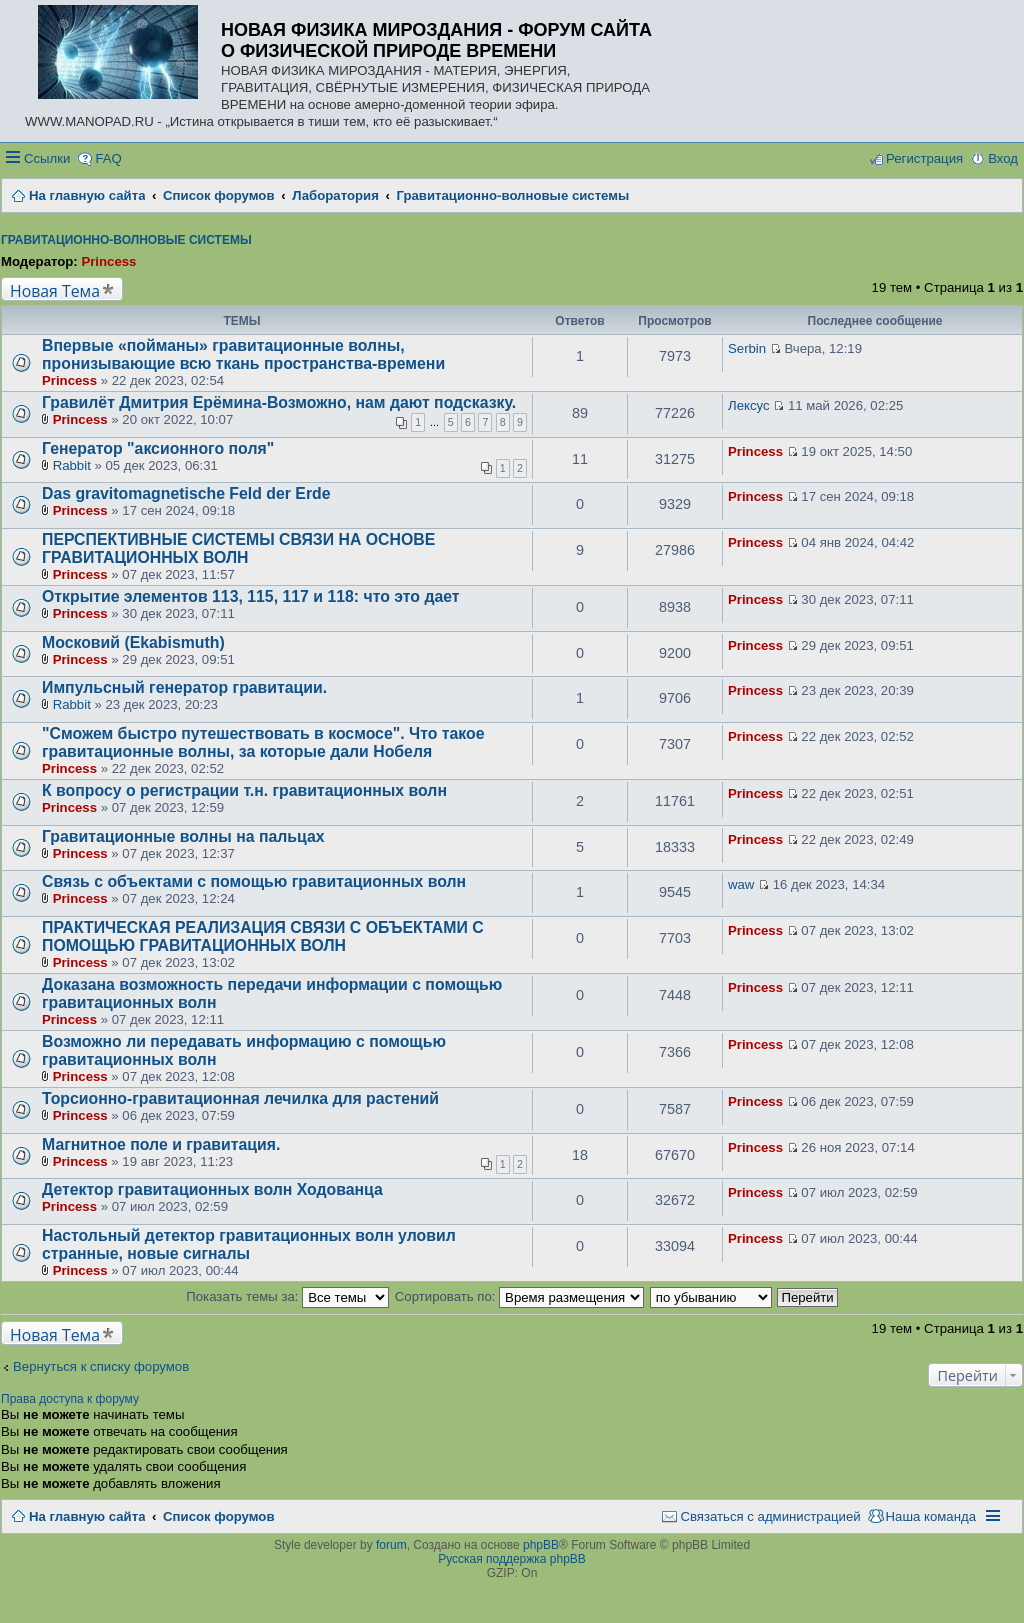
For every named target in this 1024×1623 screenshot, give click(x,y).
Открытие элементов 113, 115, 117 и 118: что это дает (251, 596)
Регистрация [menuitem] (924, 158)
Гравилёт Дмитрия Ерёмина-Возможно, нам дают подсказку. (279, 402)
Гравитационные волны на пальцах (183, 836)
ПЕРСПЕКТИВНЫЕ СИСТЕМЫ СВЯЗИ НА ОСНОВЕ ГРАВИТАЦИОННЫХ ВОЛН (238, 548)
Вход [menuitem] (1003, 158)
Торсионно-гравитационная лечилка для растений (240, 1098)
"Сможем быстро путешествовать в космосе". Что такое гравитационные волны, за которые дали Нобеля (263, 742)
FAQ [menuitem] (108, 158)
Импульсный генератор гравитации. (184, 687)
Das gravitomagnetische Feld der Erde (186, 493)
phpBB (541, 1545)
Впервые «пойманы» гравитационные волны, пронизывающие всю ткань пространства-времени (243, 354)
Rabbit (72, 465)
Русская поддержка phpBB (512, 1559)
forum (391, 1545)
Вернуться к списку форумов (101, 1366)
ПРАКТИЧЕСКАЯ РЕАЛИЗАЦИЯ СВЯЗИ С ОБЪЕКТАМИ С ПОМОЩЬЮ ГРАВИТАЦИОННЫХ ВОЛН (263, 936)
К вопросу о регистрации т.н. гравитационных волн (244, 790)
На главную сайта (87, 1516)
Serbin (747, 348)
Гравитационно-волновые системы (126, 240)
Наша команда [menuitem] (931, 1516)
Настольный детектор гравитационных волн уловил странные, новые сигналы (249, 1244)
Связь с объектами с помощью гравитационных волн (254, 881)
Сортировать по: (519, 1296)
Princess (108, 261)
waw (741, 884)
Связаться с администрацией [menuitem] (770, 1516)
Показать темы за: (287, 1296)
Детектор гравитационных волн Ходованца (212, 1189)
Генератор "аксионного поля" (158, 448)
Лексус (749, 405)
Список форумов (218, 1516)
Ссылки (47, 158)
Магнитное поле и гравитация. (161, 1144)
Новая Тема (55, 290)
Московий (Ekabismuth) (133, 642)
